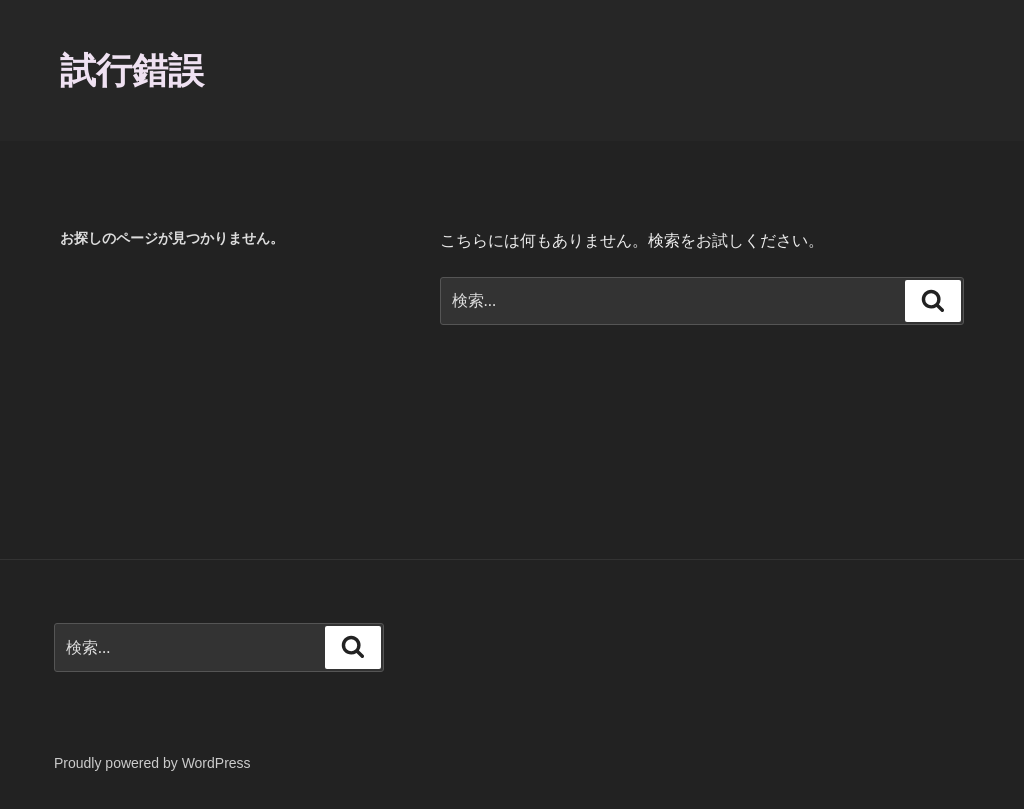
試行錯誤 (132, 70)
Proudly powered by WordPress (152, 763)
